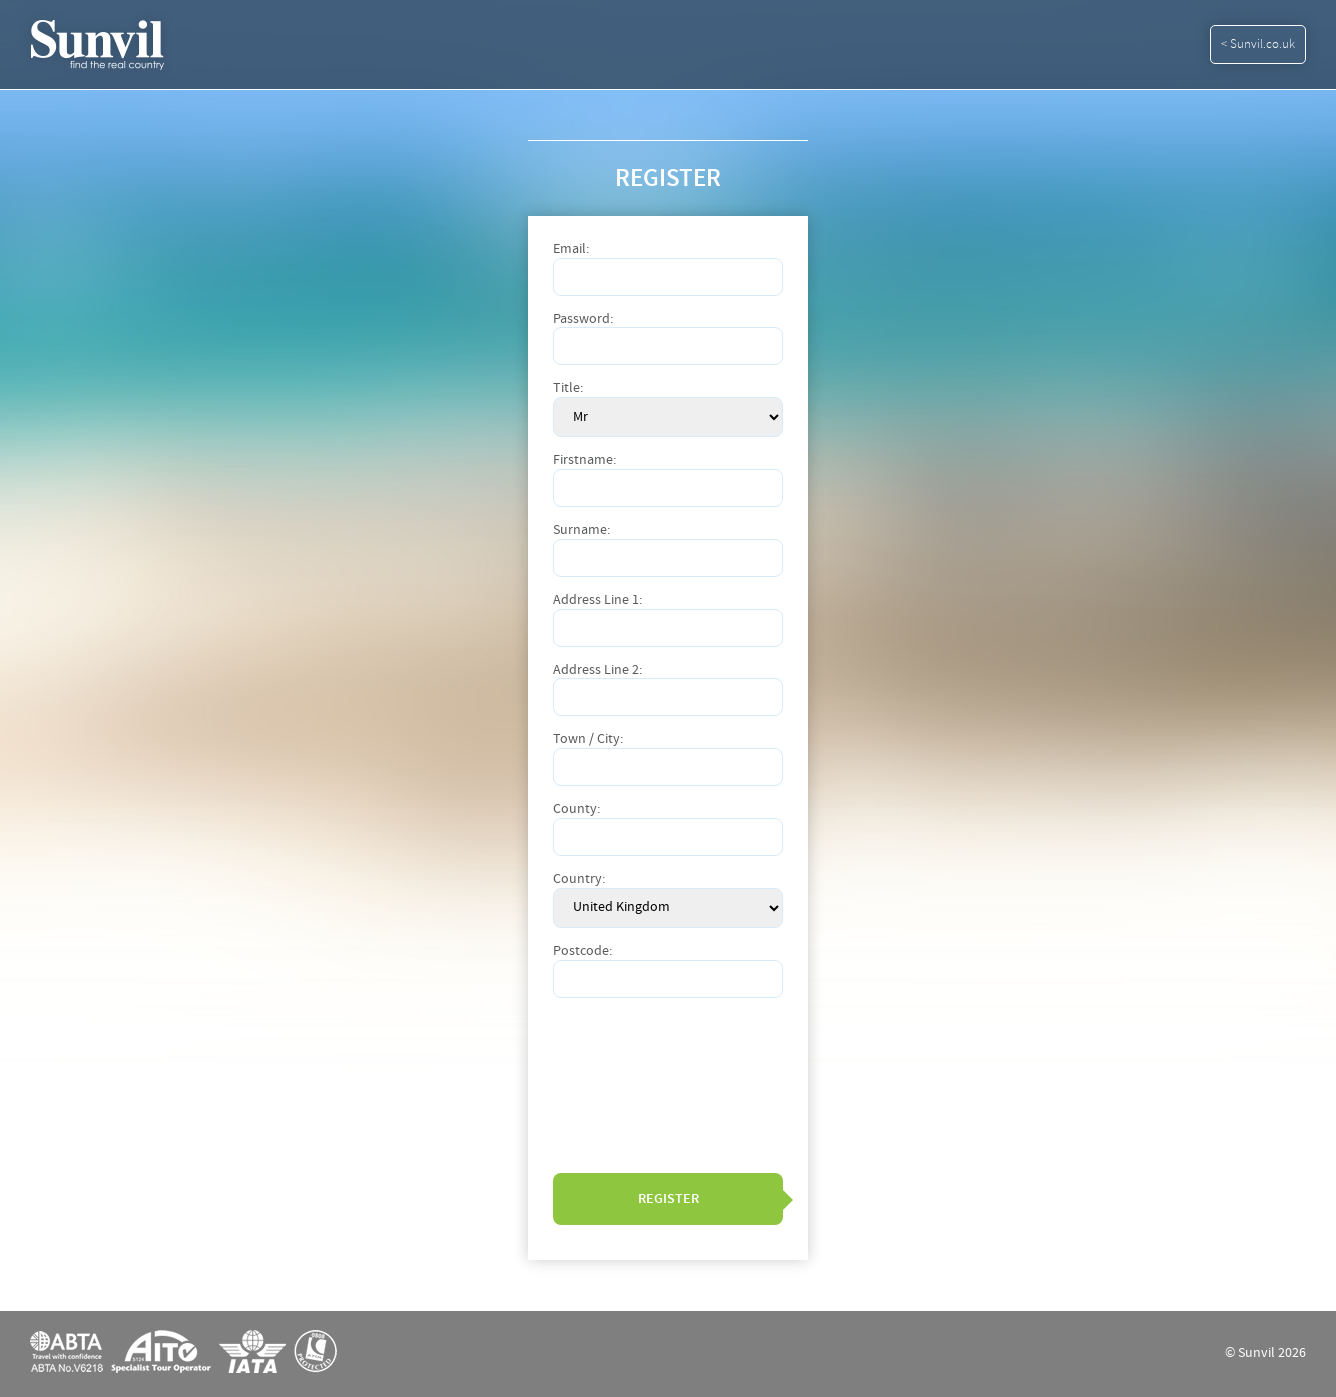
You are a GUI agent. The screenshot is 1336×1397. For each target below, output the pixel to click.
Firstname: (584, 460)
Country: (579, 879)
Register (668, 1199)
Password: (583, 319)
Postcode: (582, 951)
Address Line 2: (597, 670)
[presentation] (635, 1085)
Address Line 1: (597, 600)
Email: (571, 249)
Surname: (581, 530)
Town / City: (588, 739)
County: (576, 809)
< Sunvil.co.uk (1258, 44)
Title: (568, 388)
